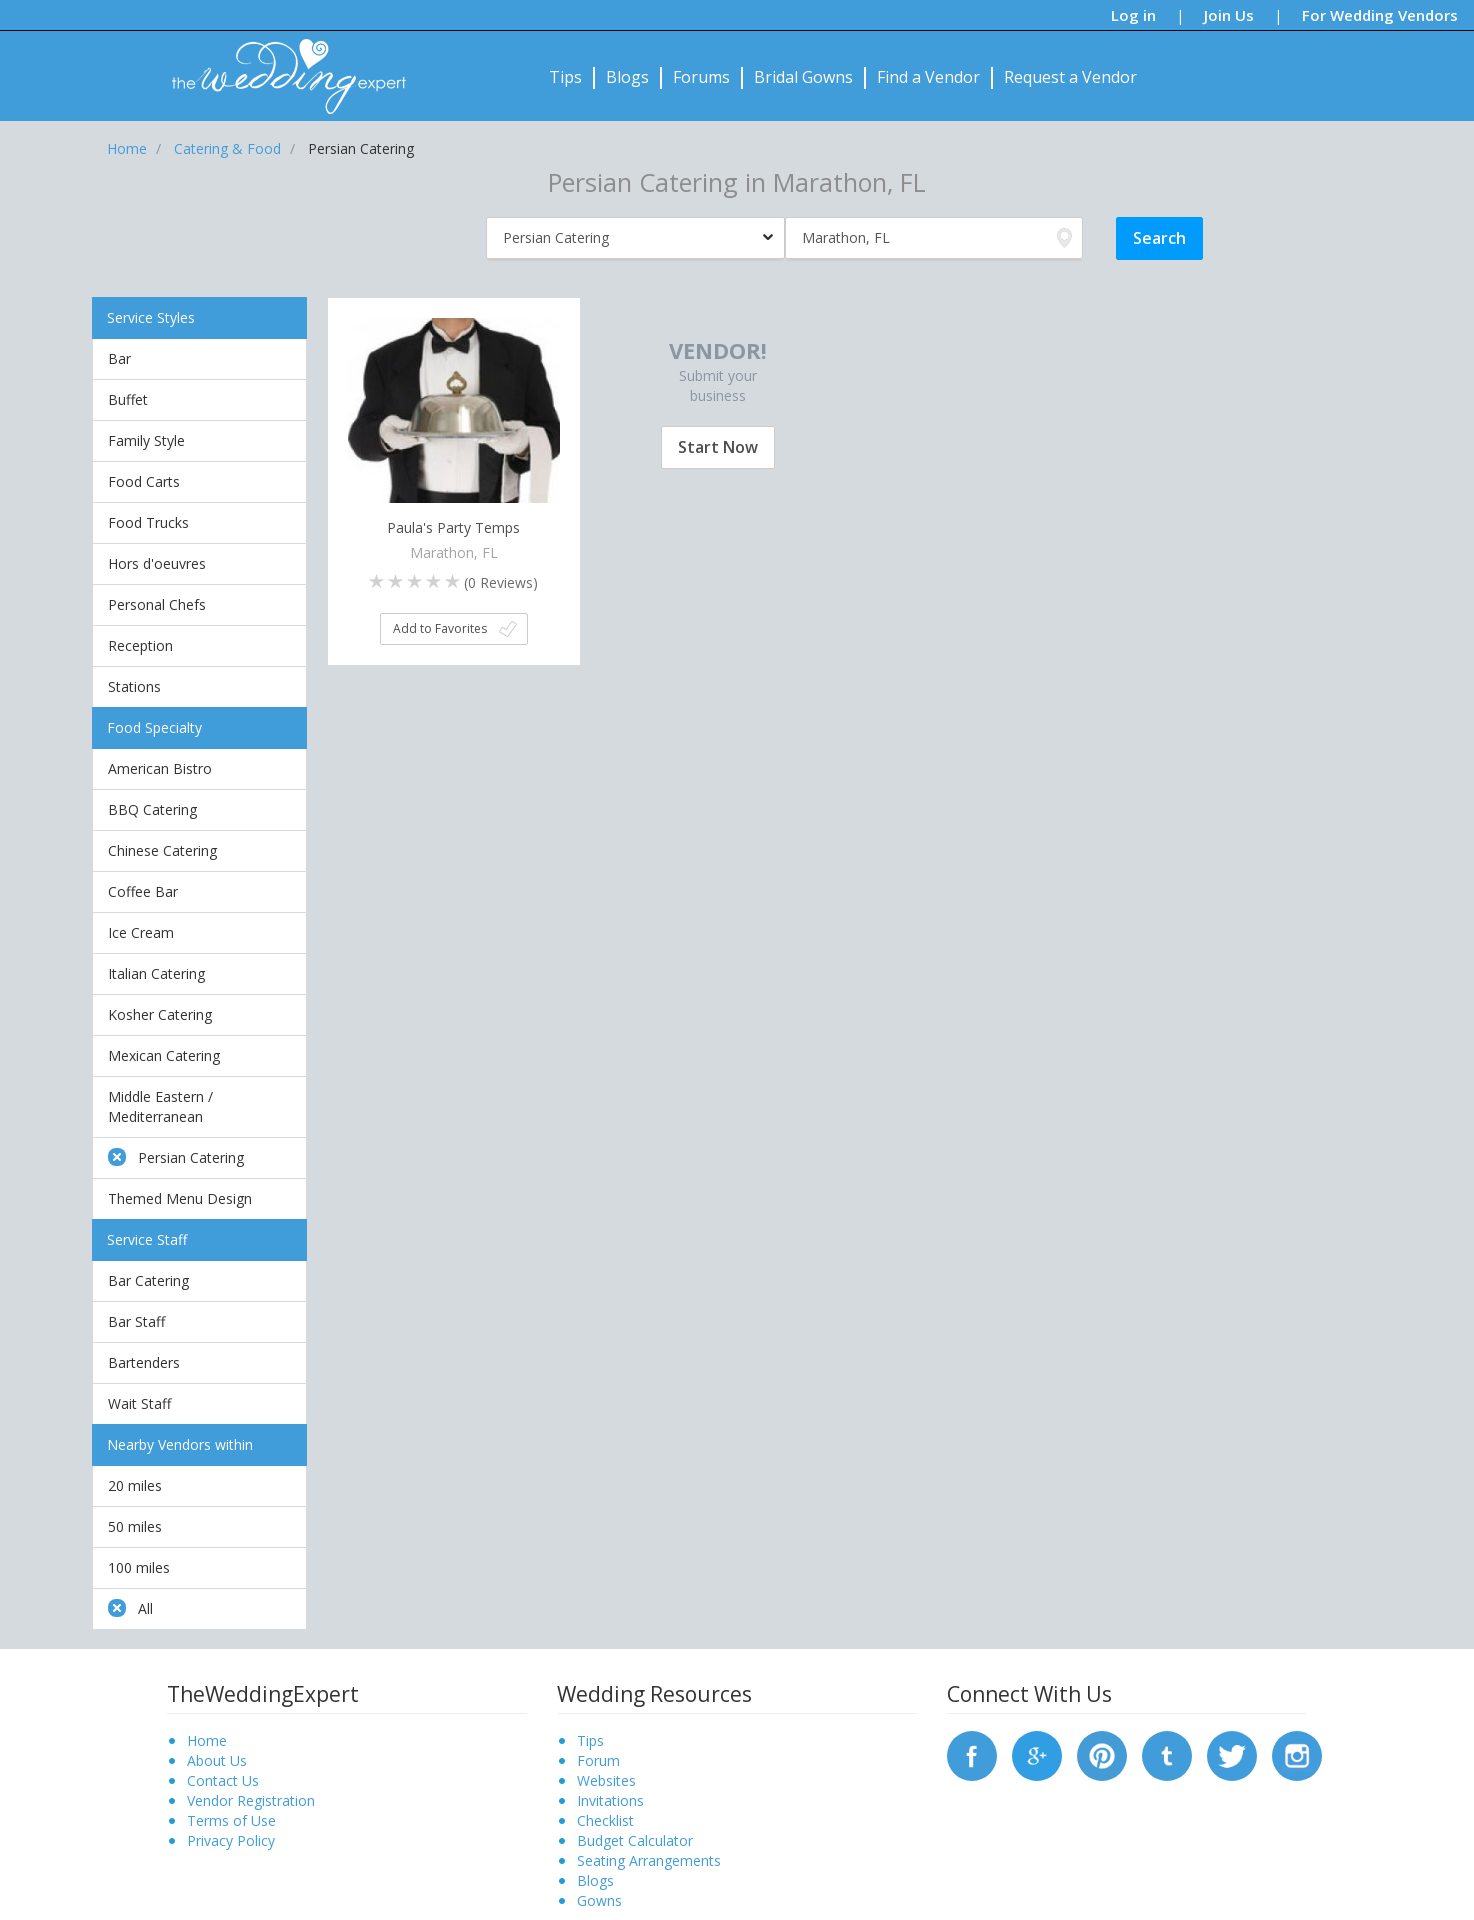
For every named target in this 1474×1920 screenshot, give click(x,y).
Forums (701, 77)
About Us (217, 1760)
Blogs (627, 77)
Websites (606, 1780)
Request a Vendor (1070, 77)
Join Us (1229, 15)
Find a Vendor (928, 77)
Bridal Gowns (803, 77)
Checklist (605, 1820)
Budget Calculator (635, 1840)
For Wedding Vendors (1380, 15)
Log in (1133, 15)
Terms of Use (231, 1820)
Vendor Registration (251, 1800)
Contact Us (223, 1780)
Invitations (610, 1800)
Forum (598, 1760)
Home (207, 1740)
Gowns (599, 1900)
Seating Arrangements (649, 1860)
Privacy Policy (231, 1840)
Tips (565, 77)
